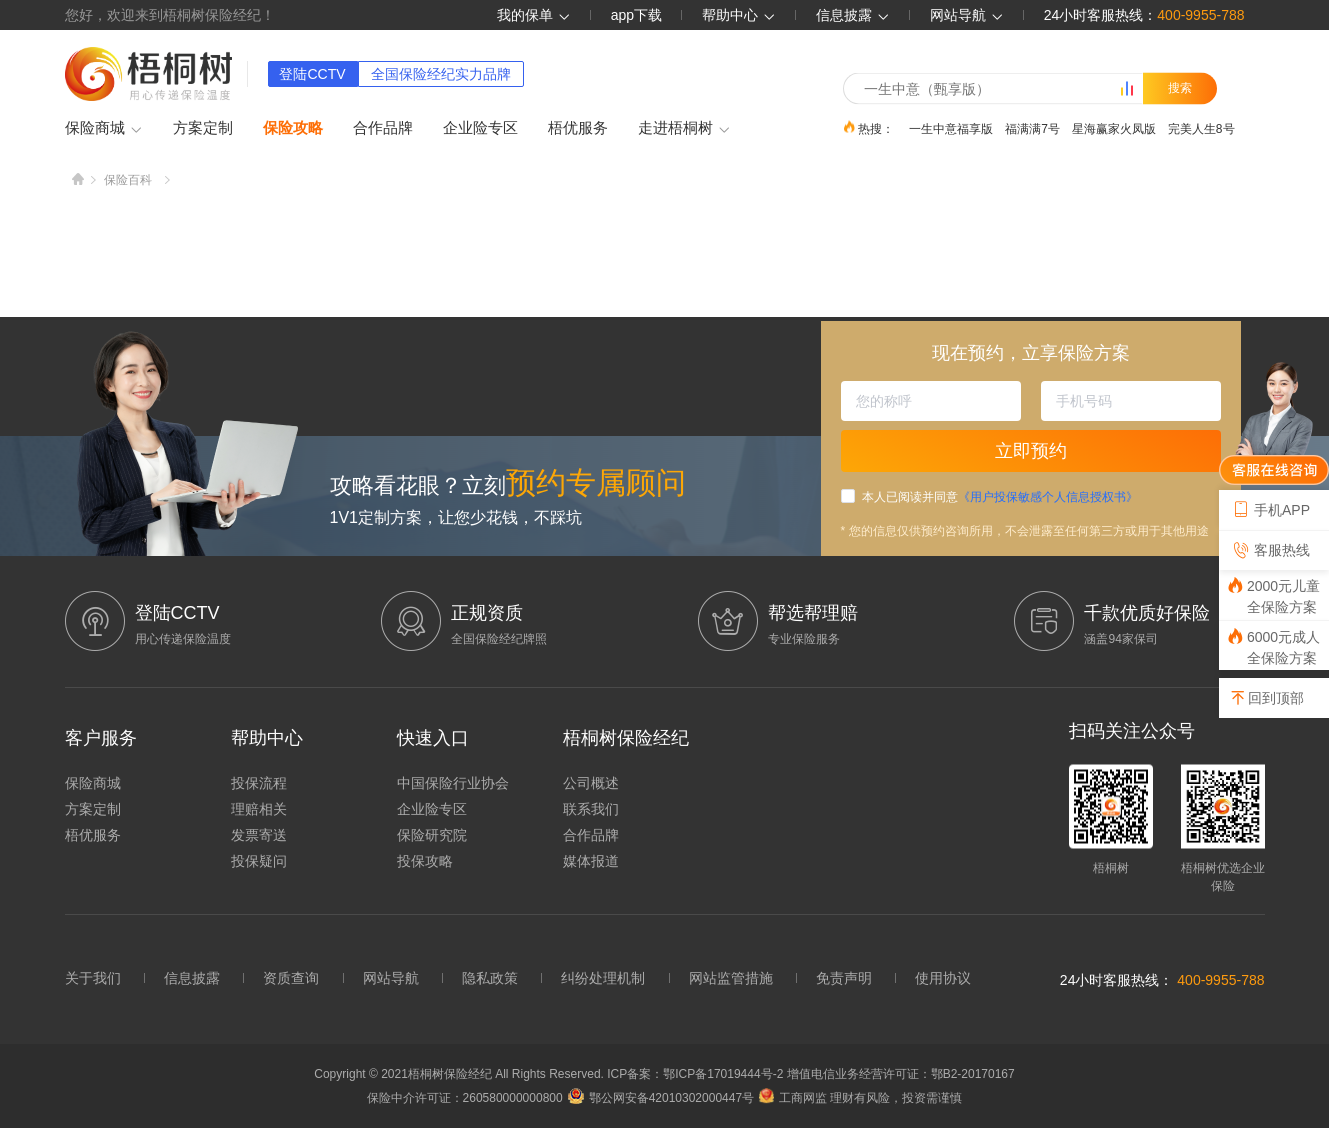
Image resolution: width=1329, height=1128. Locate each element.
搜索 (1180, 88)
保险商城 (104, 129)
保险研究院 (432, 835)
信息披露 (853, 15)
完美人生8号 (1201, 128)
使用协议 (943, 978)
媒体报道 (591, 861)
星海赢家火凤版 (1114, 128)
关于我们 (93, 978)
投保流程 (259, 783)
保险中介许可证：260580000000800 (465, 1098)
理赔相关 (259, 809)
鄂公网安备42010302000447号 (661, 1098)
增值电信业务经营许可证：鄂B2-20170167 (901, 1074)
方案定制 (203, 127)
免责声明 (844, 978)
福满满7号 (1032, 128)
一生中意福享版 (951, 128)
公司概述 (591, 783)
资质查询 (291, 978)
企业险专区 (480, 127)
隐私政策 (490, 978)
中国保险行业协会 (453, 783)
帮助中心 (739, 15)
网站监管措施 (731, 978)
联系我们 (591, 809)
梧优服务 (578, 127)
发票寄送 (259, 835)
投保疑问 (259, 861)
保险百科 (128, 180)
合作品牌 (383, 127)
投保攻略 (425, 861)
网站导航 (391, 978)
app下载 (636, 15)
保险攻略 (293, 127)
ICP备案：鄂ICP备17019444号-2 (696, 1074)
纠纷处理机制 (603, 978)
